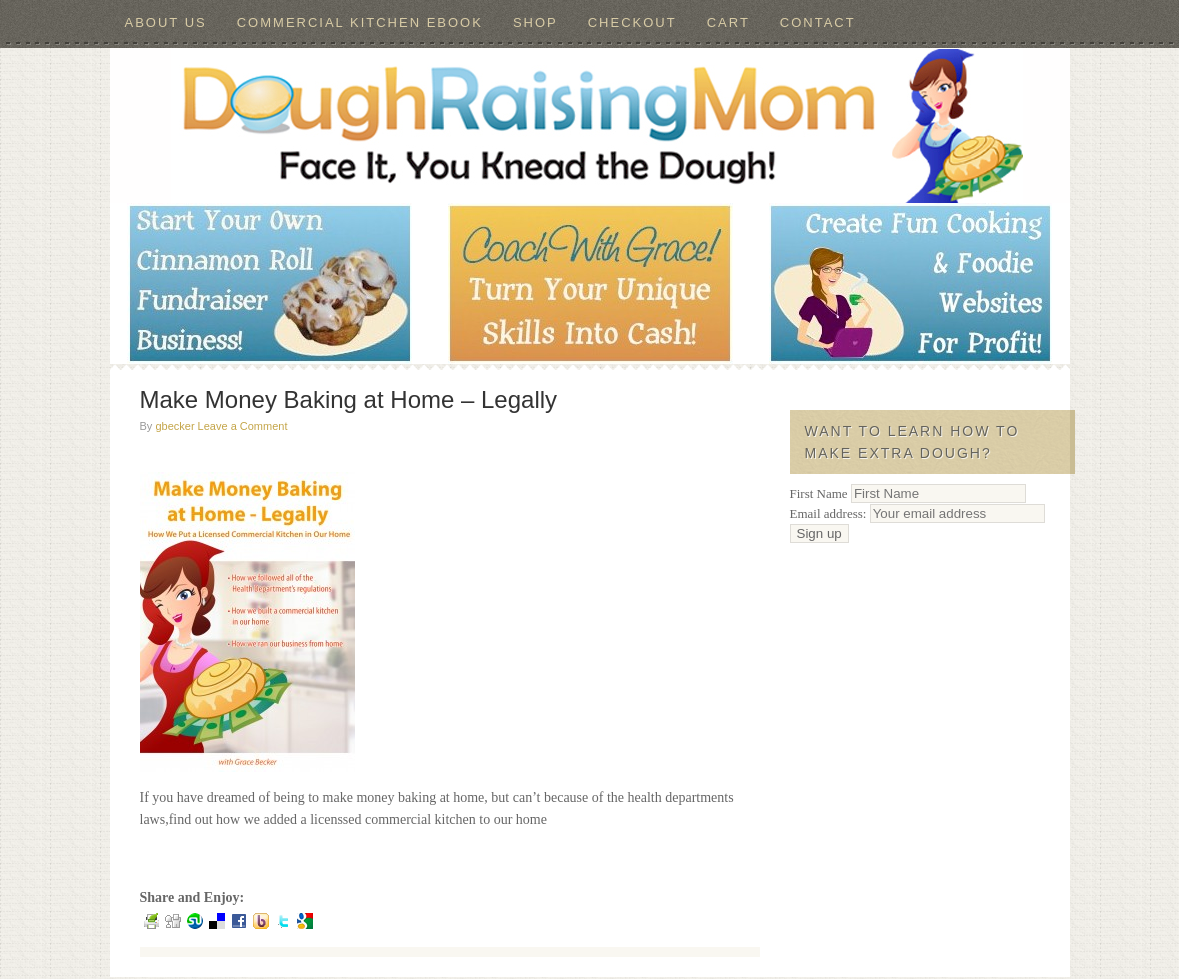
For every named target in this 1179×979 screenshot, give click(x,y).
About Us (166, 22)
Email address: (917, 513)
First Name (819, 493)
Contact (818, 22)
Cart (728, 22)
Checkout (632, 22)
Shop (535, 22)
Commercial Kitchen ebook (360, 22)
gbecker (174, 426)
